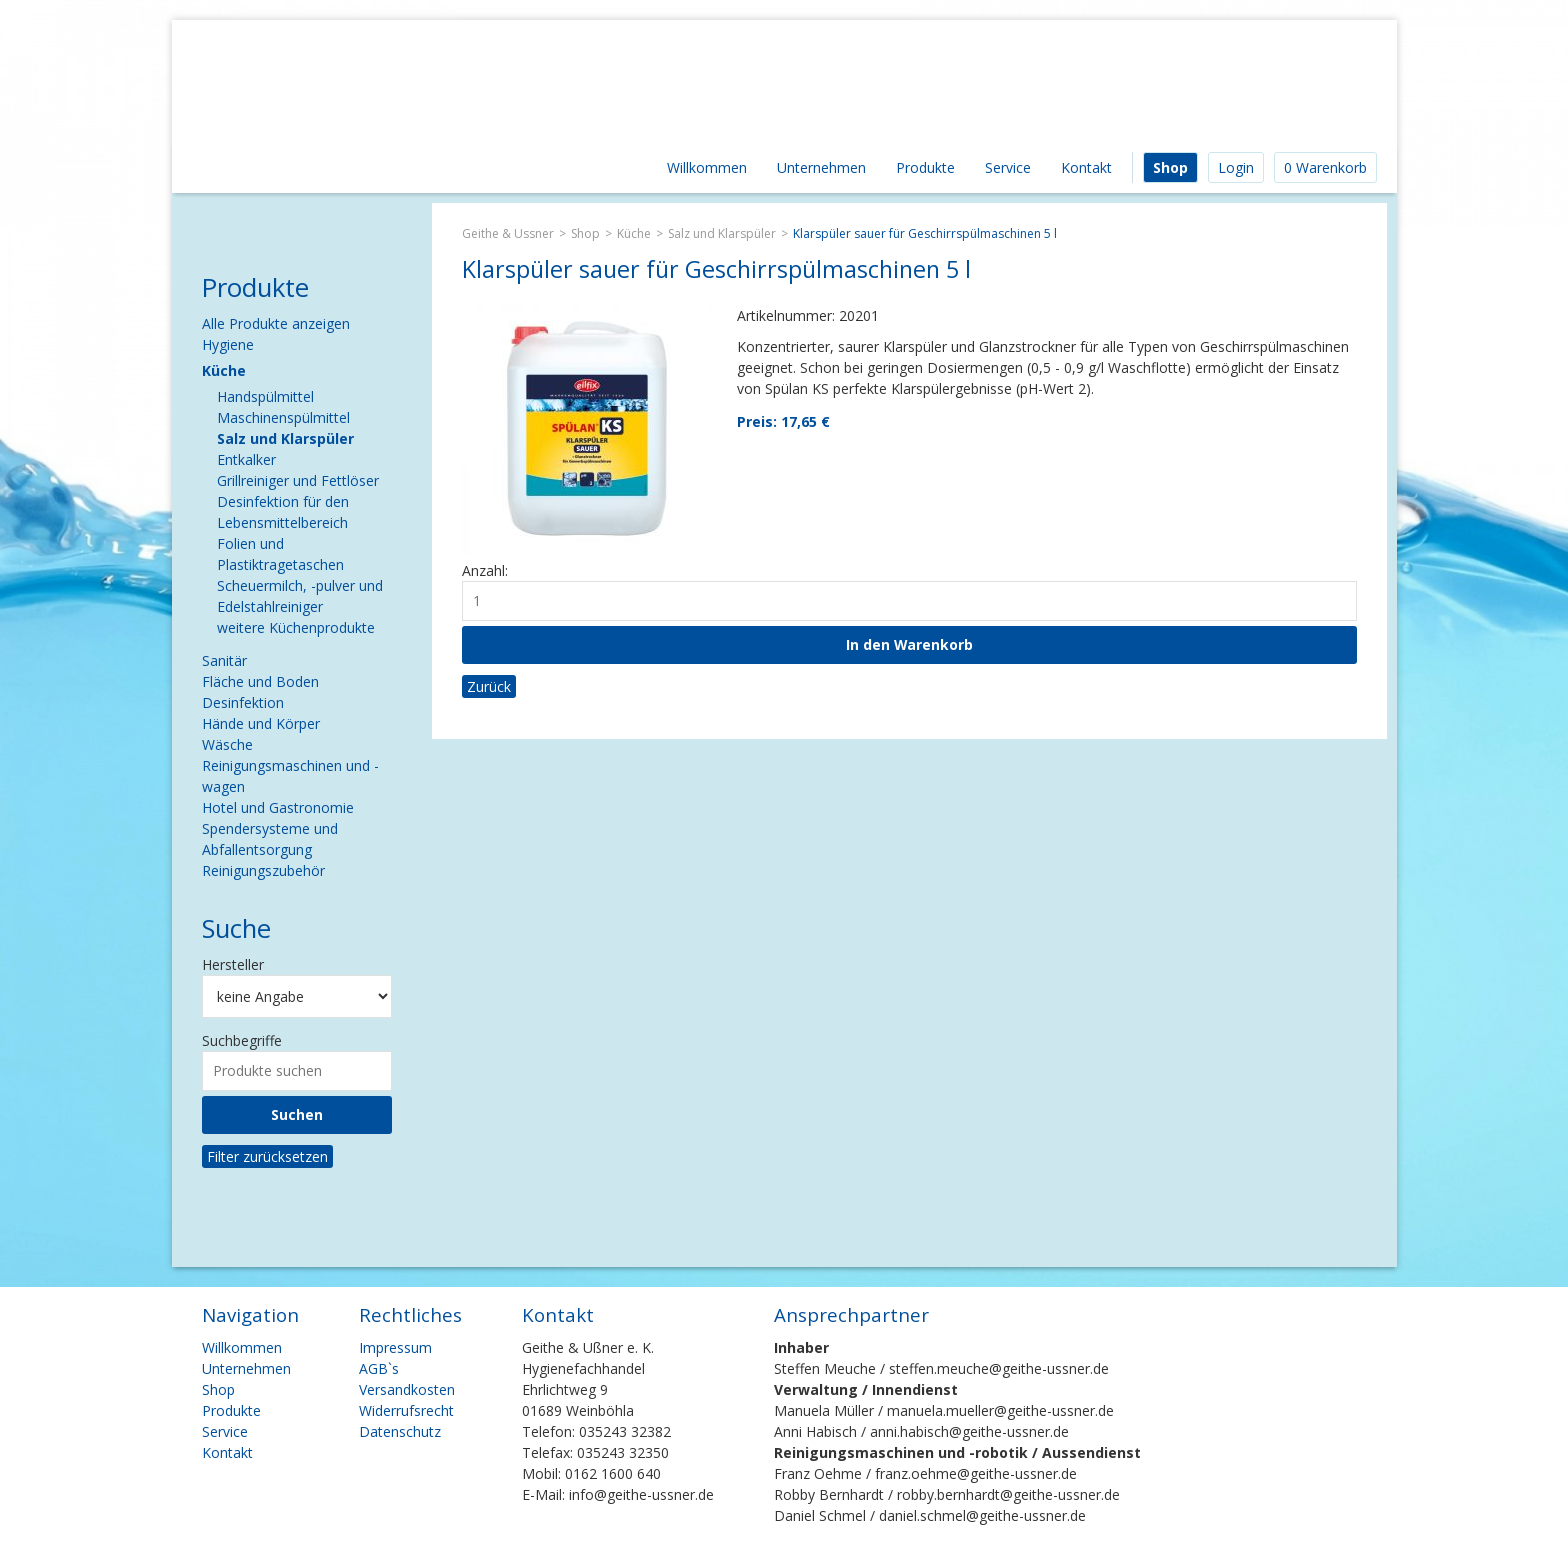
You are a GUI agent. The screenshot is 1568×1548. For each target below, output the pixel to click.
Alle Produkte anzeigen (276, 323)
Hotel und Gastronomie (278, 807)
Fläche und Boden (260, 681)
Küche (634, 233)
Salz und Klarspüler (722, 233)
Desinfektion (243, 702)
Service (1008, 167)
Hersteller (233, 964)
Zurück (489, 686)
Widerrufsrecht (406, 1410)
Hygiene (228, 344)
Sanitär (224, 660)
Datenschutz (400, 1431)
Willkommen (707, 167)
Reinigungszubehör (263, 870)
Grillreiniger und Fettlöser (298, 480)
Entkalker (246, 459)
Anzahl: (485, 570)
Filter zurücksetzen (267, 1156)
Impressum (395, 1347)
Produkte (925, 167)
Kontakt (1086, 167)
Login (1236, 167)
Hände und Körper (261, 723)
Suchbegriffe (242, 1040)
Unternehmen (821, 167)
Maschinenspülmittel (283, 417)
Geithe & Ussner (508, 233)
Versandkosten (407, 1389)
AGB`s (379, 1368)
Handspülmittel (265, 396)
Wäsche (227, 744)
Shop (1170, 167)
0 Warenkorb (1325, 167)
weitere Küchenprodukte (296, 627)
